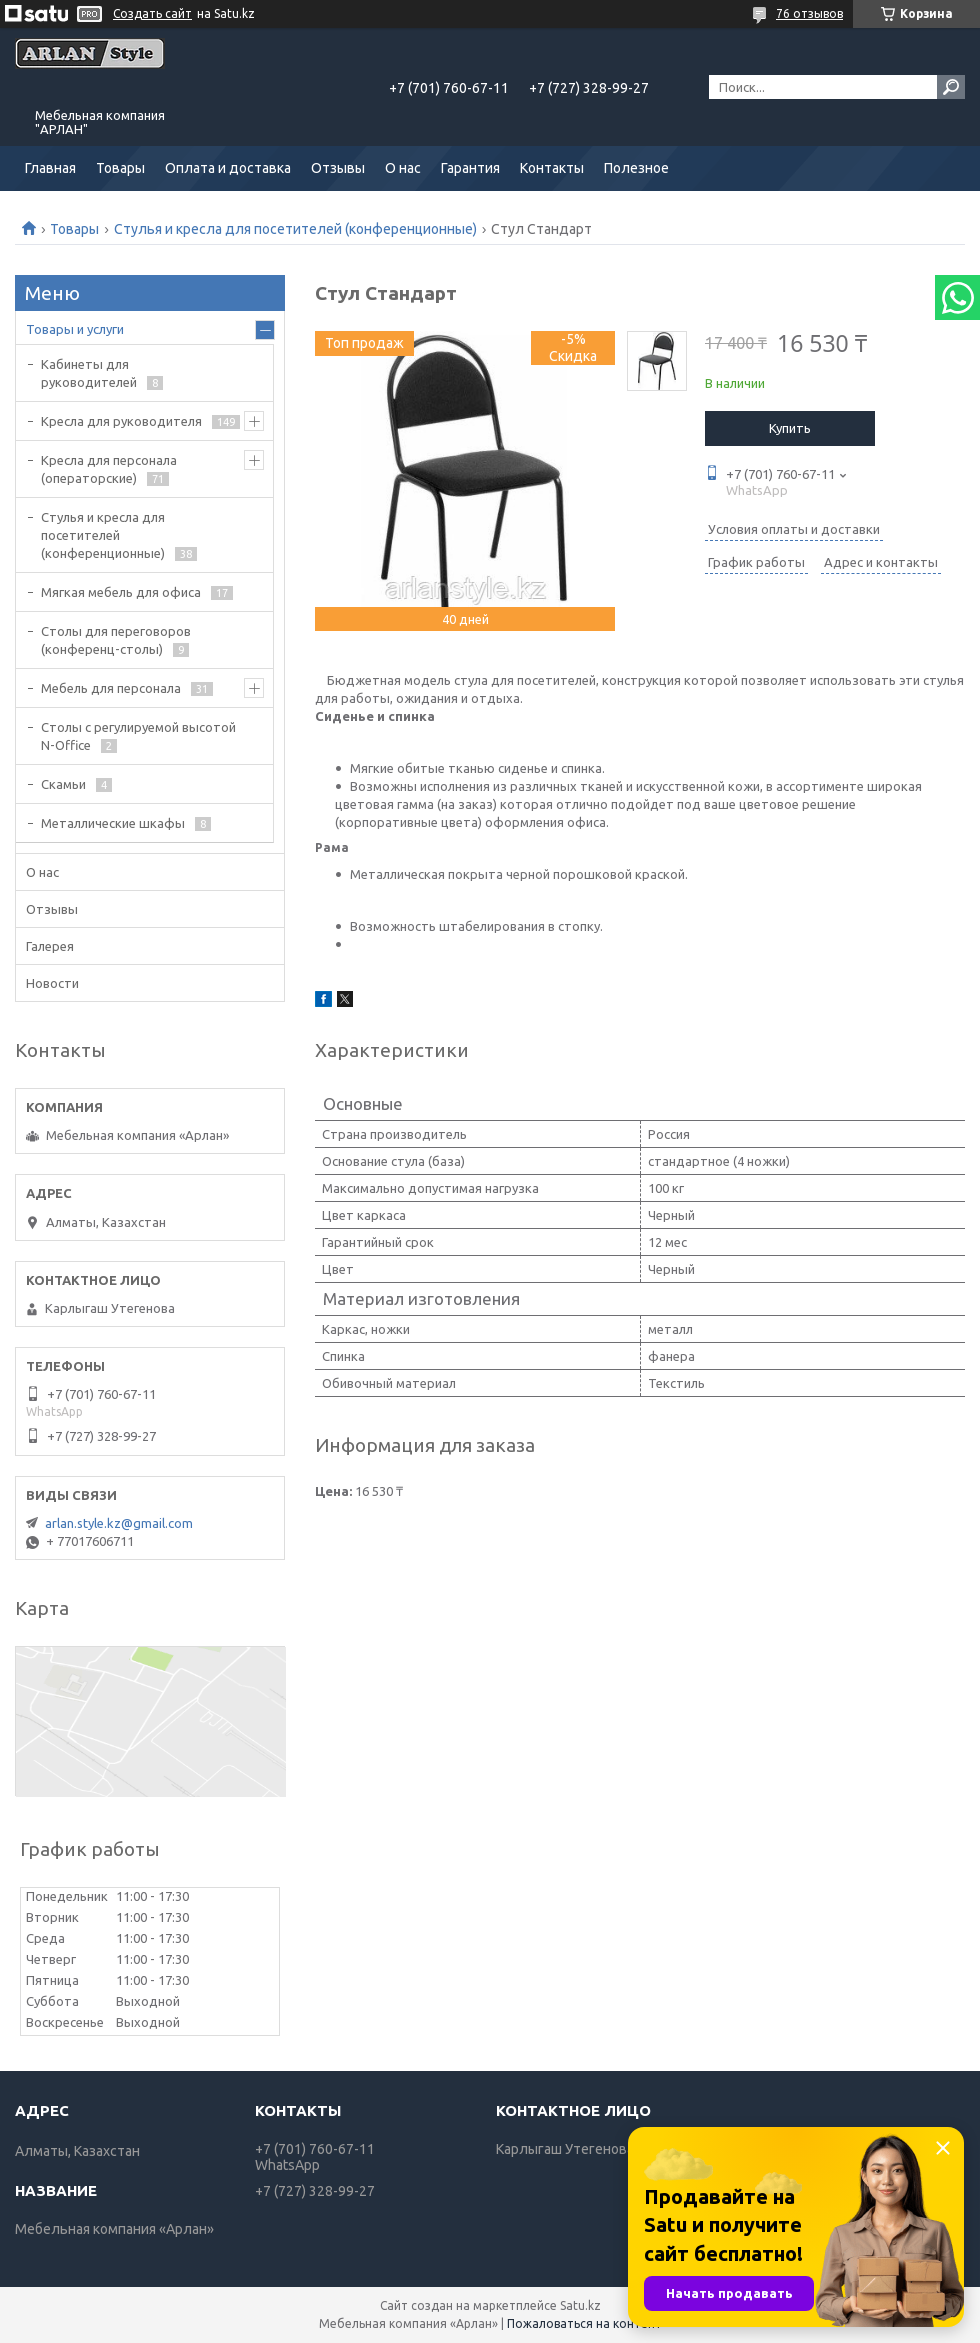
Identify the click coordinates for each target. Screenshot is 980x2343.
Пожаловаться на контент (584, 2323)
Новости (52, 983)
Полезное (636, 168)
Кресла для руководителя (121, 421)
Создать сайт (152, 13)
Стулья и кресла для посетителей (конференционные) (295, 229)
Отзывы (338, 168)
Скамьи (63, 784)
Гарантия (470, 168)
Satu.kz (580, 2305)
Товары (120, 168)
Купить (790, 428)
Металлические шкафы (113, 823)
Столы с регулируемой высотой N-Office (138, 736)
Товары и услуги (75, 329)
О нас (403, 168)
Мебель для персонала (111, 688)
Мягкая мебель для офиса (121, 592)
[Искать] (951, 87)
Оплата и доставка (228, 168)
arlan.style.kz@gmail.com (119, 1523)
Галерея (50, 946)
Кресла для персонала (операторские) (109, 469)
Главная (50, 168)
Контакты (552, 168)
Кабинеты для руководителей (89, 373)
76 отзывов (809, 13)
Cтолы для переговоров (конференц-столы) (116, 640)
